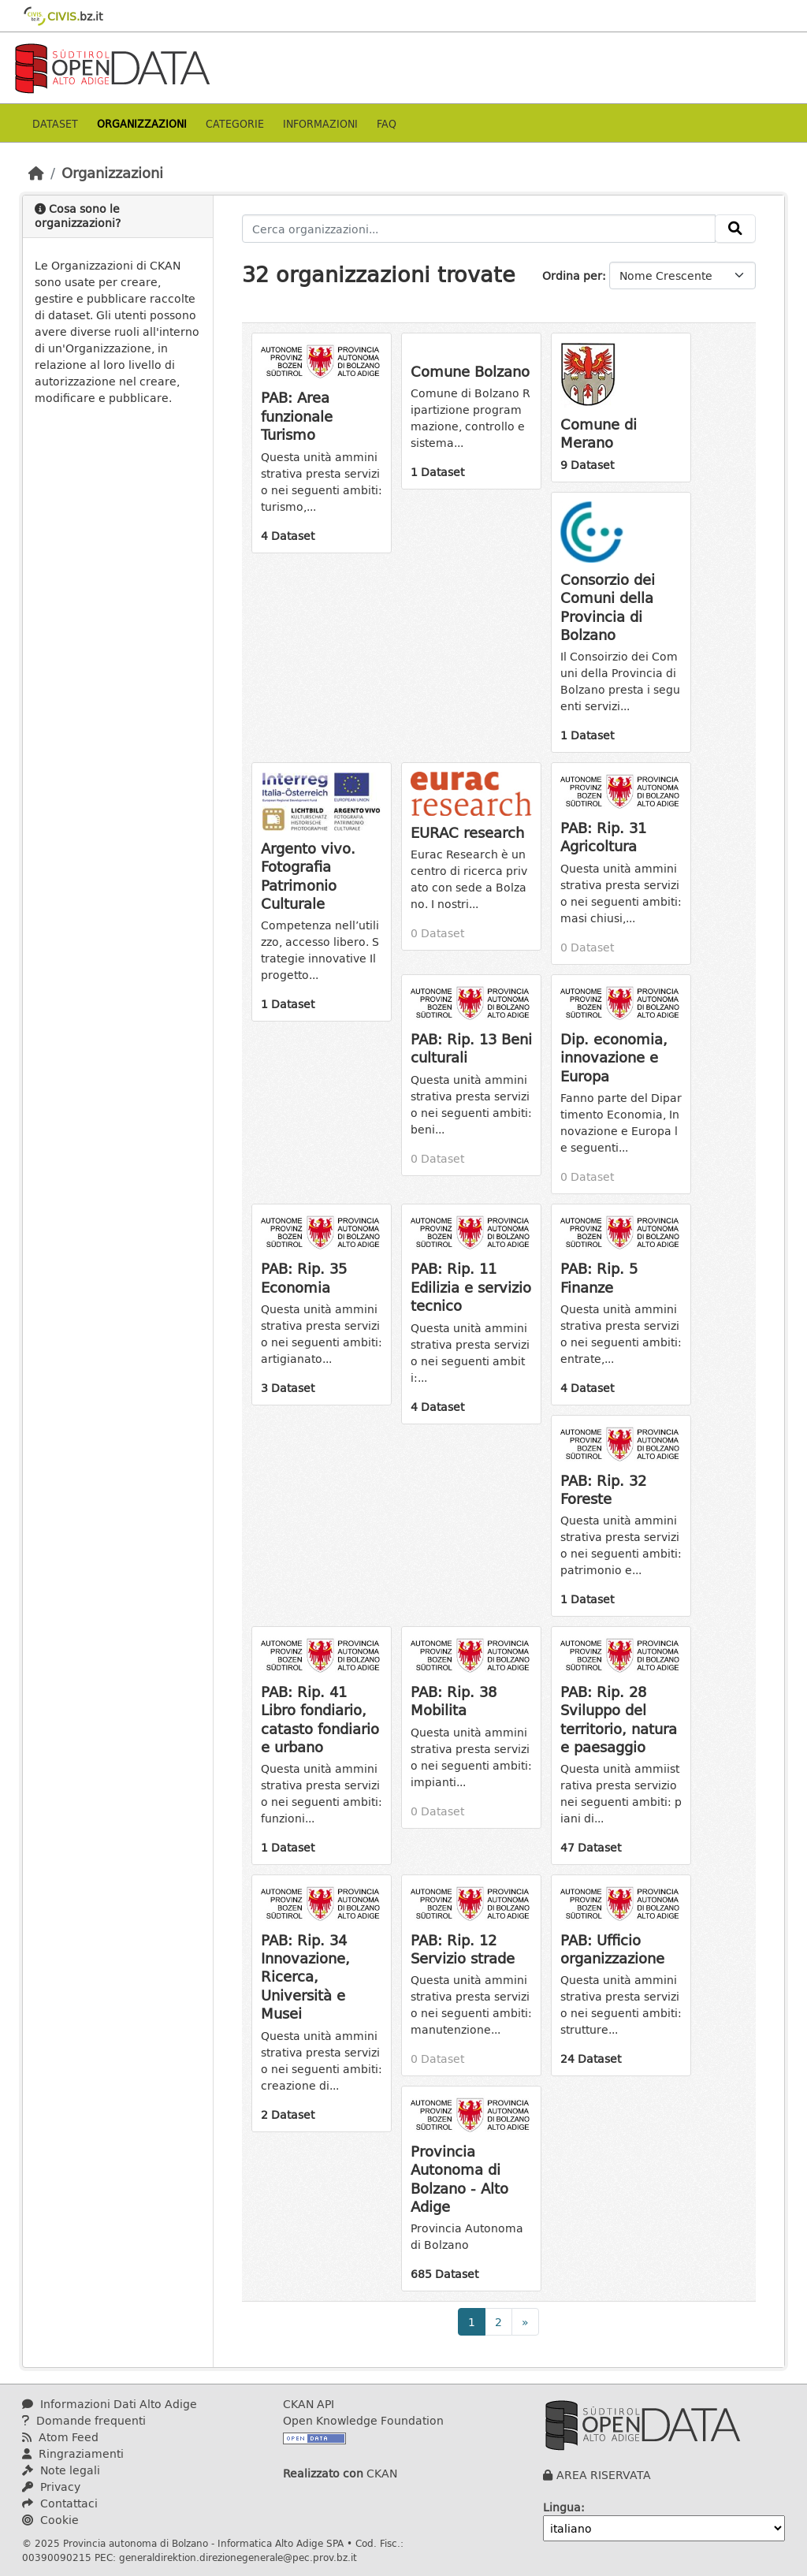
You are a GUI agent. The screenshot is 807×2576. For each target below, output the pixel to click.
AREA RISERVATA (603, 2474)
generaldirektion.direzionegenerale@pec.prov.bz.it (238, 2557)
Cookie (50, 2519)
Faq (386, 123)
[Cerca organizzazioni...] (479, 228)
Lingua (562, 2507)
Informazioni (320, 123)
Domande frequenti (84, 2420)
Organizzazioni (142, 123)
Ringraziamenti (73, 2453)
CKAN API (308, 2403)
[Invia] (735, 228)
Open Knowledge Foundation (363, 2420)
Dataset (55, 123)
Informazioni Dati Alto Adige (109, 2403)
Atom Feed (60, 2437)
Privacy (51, 2486)
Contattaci (60, 2503)
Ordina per (572, 275)
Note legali (61, 2470)
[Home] (36, 172)
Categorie (235, 123)
